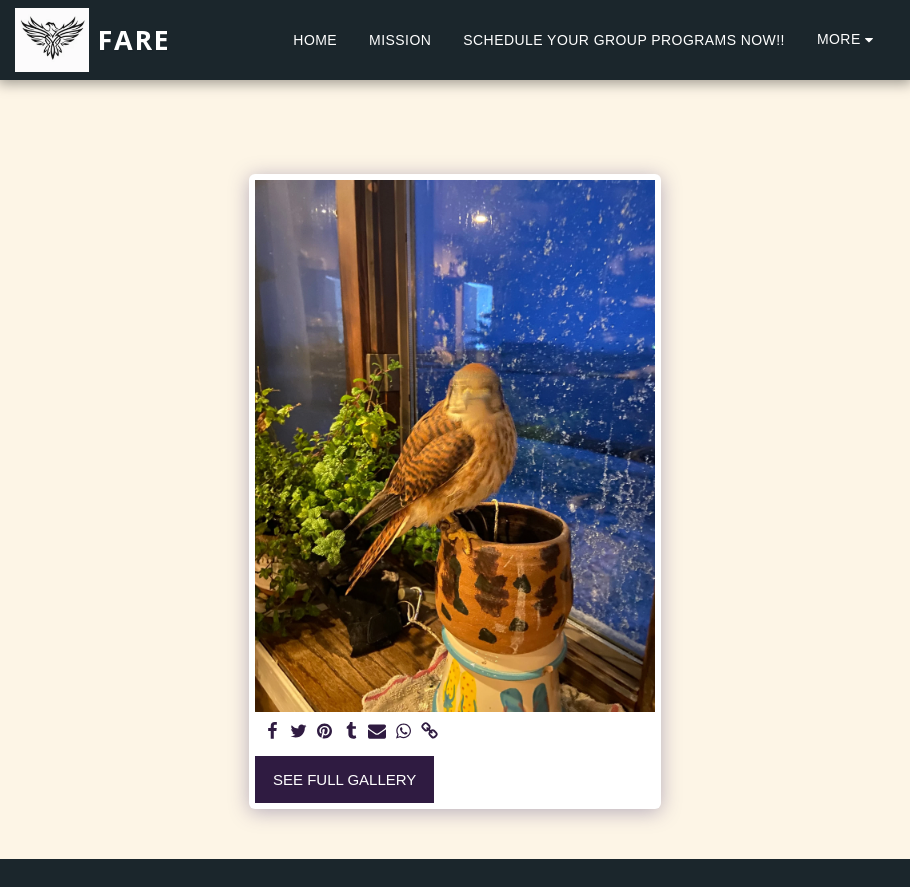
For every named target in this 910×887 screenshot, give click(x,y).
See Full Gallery (344, 779)
